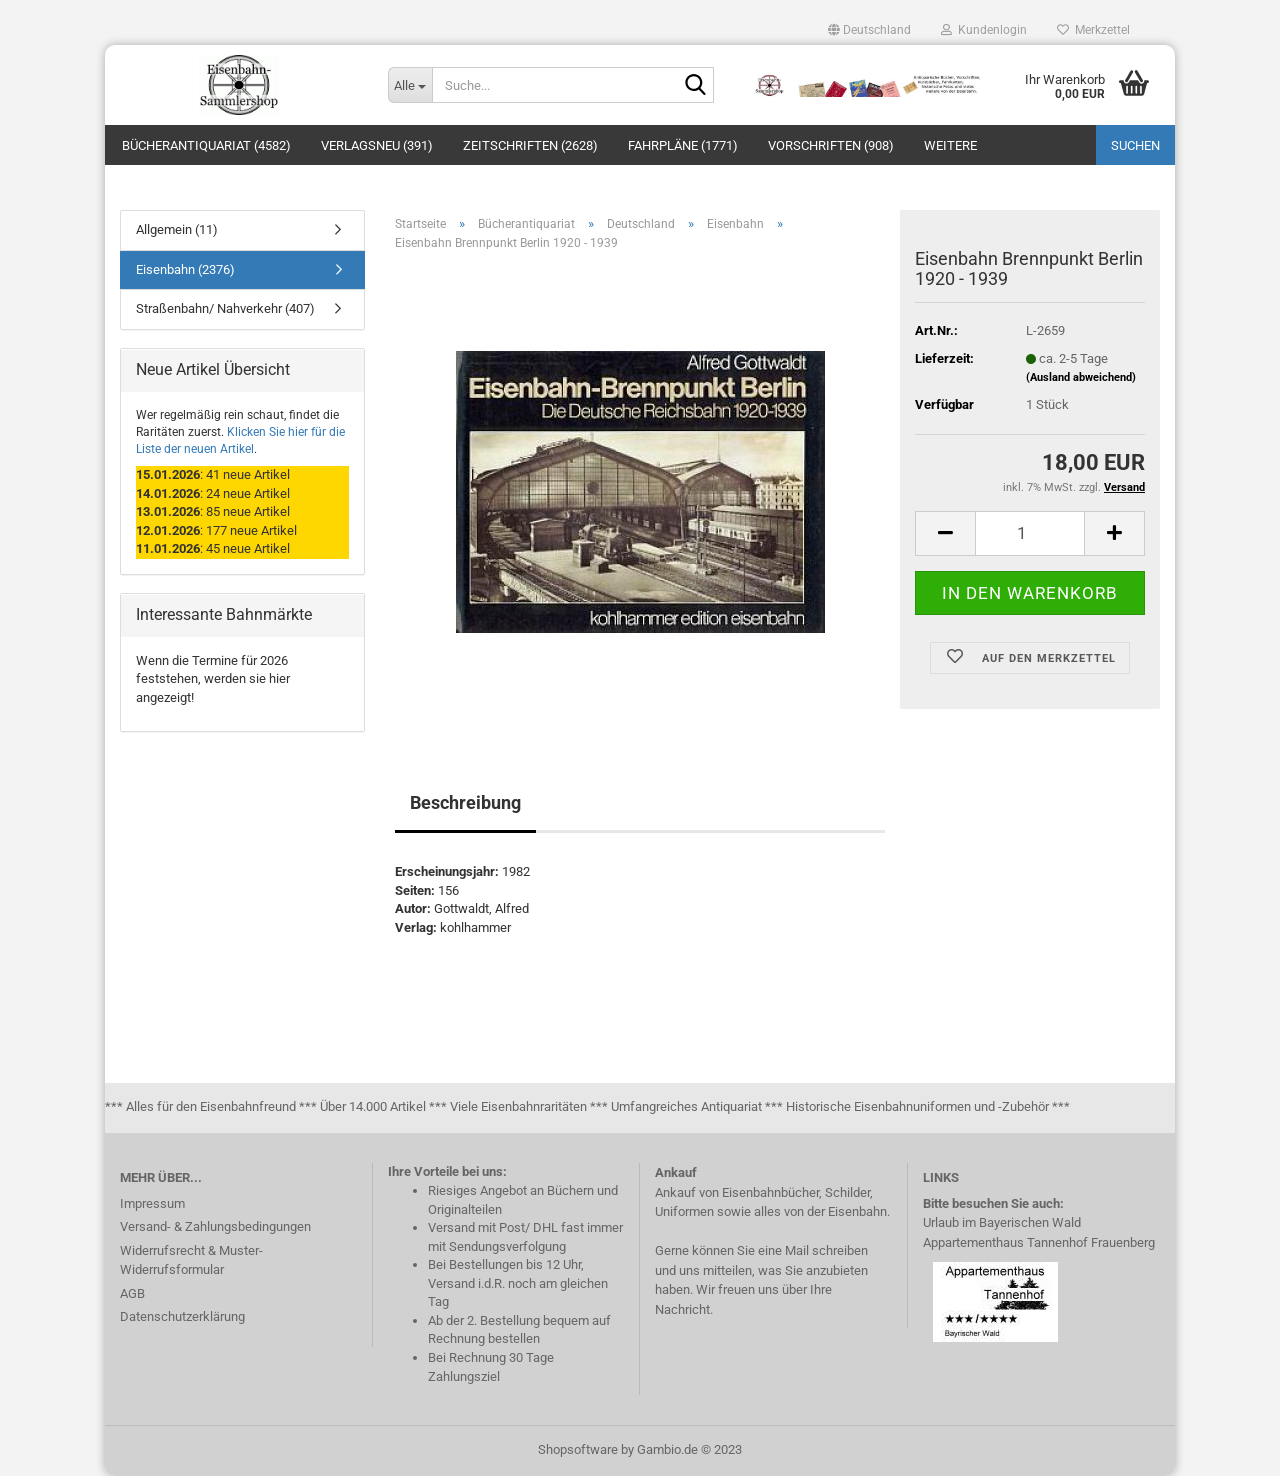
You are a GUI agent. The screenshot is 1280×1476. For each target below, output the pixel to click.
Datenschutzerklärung (182, 1316)
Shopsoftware (578, 1449)
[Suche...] (410, 85)
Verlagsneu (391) (377, 145)
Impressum (152, 1203)
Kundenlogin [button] (984, 30)
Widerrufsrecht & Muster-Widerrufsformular (191, 1260)
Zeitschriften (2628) (530, 145)
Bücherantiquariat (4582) (206, 145)
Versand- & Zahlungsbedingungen (215, 1226)
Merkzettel (1093, 30)
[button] (869, 30)
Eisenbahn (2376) (185, 269)
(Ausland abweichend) (1081, 377)
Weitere (950, 145)
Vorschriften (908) (831, 145)
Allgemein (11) (177, 229)
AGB (132, 1293)
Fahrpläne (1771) (683, 145)
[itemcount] (1030, 533)
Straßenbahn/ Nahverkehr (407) (225, 308)
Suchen (1135, 145)
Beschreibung (465, 802)
